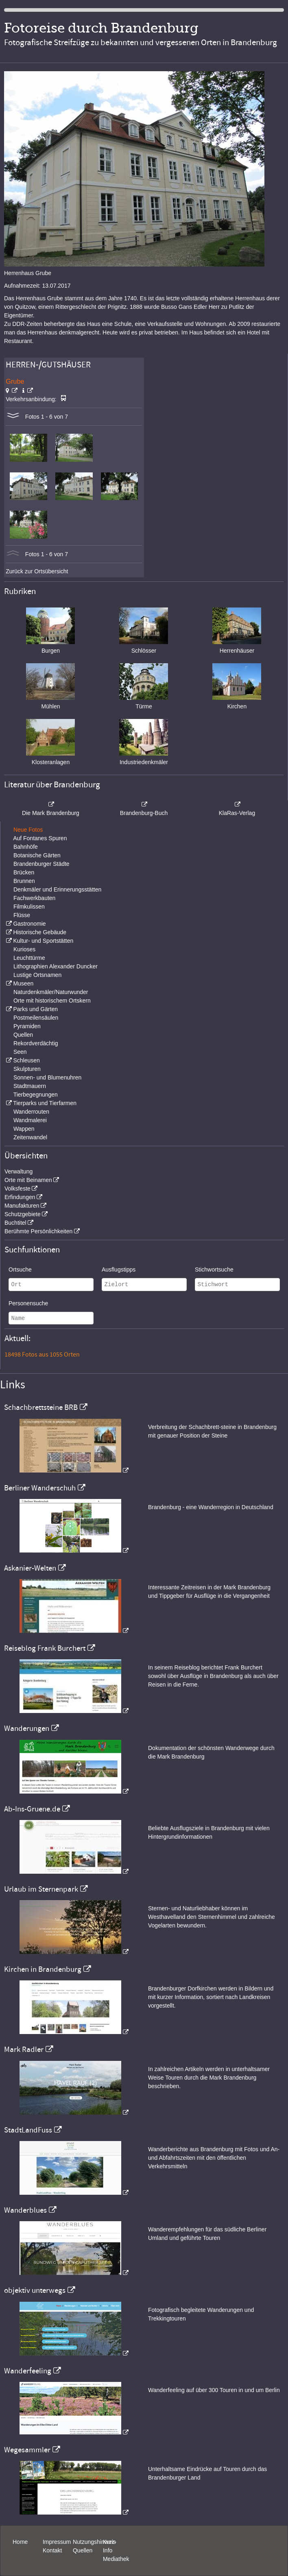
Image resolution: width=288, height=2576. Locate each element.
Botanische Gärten (37, 855)
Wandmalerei (30, 1120)
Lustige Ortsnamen (37, 975)
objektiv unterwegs (34, 2290)
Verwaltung (18, 1171)
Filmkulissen (29, 906)
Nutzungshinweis (94, 2542)
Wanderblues (25, 2210)
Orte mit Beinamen (28, 1180)
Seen (20, 1052)
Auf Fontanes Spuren (40, 838)
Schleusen (26, 1060)
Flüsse (21, 915)
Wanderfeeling (27, 2371)
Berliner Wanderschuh (40, 1488)
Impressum (57, 2542)
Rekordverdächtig (35, 1043)
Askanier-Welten (30, 1568)
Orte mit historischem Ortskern (52, 1000)
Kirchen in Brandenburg (42, 1969)
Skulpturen (27, 1069)
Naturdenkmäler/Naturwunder (50, 992)
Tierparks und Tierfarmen (44, 1103)
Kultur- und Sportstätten (43, 940)
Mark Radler (24, 2049)
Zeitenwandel (30, 1137)
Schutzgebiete (22, 1214)
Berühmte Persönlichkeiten (38, 1231)
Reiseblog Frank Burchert (44, 1648)
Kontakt (52, 2550)
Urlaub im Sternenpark (41, 1889)
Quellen (23, 1034)
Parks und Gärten (35, 1009)
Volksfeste (17, 1188)
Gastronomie (29, 923)
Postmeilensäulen (36, 1017)
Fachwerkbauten (34, 898)
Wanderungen (26, 1728)
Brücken (23, 872)
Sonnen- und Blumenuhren (47, 1077)
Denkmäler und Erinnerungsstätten (57, 889)
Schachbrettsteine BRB (41, 1407)
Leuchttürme (29, 958)
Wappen (24, 1128)
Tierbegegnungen (35, 1094)
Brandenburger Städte (41, 864)
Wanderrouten (31, 1111)
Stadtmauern (29, 1086)
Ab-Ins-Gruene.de (32, 1809)
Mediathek (116, 2559)
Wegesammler (27, 2450)
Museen (23, 983)
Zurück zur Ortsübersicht (37, 571)
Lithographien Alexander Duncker (55, 966)
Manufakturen (21, 1205)
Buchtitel (15, 1222)
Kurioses (24, 949)
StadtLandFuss (28, 2130)
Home (20, 2542)
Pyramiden (27, 1026)
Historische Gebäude (39, 932)
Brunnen (24, 881)
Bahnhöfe (25, 846)
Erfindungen (19, 1197)
